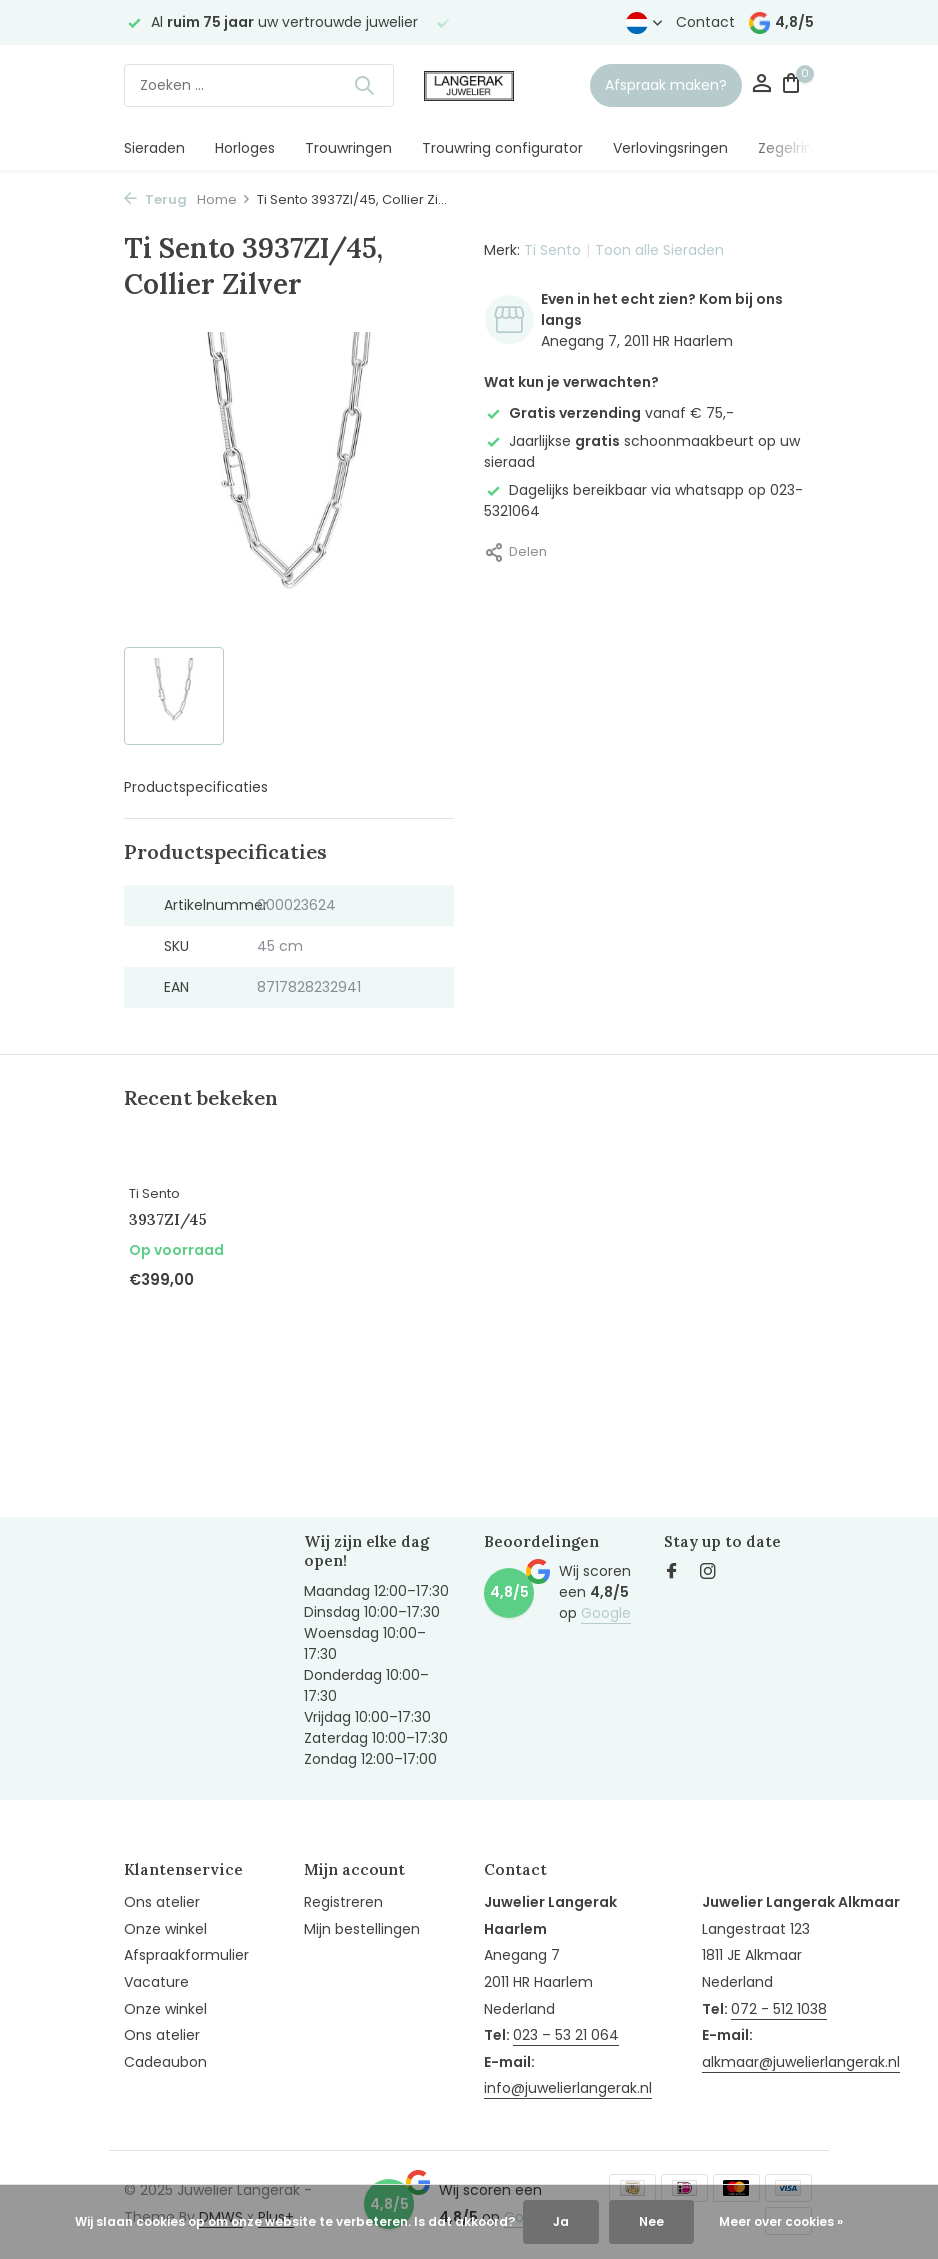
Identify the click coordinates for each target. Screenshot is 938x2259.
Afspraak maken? (666, 85)
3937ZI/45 (168, 1219)
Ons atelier (162, 1902)
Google (606, 1613)
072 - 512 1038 (779, 2009)
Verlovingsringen (670, 148)
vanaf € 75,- (609, 413)
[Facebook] (672, 1573)
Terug (155, 199)
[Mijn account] (761, 85)
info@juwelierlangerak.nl (568, 2088)
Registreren (343, 1902)
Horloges (245, 148)
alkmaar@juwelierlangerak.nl (801, 2062)
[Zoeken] (259, 85)
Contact (705, 22)
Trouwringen (348, 148)
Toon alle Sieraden (659, 250)
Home (224, 199)
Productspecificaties (196, 787)
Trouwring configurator (502, 148)
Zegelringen (799, 148)
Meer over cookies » (781, 2221)
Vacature (156, 1982)
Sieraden (154, 148)
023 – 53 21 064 (566, 2035)
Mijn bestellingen (362, 1929)
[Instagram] (708, 1573)
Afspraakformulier (186, 1955)
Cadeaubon (165, 2062)
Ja (561, 2221)
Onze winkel (165, 1929)
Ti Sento (552, 250)
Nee (651, 2221)
